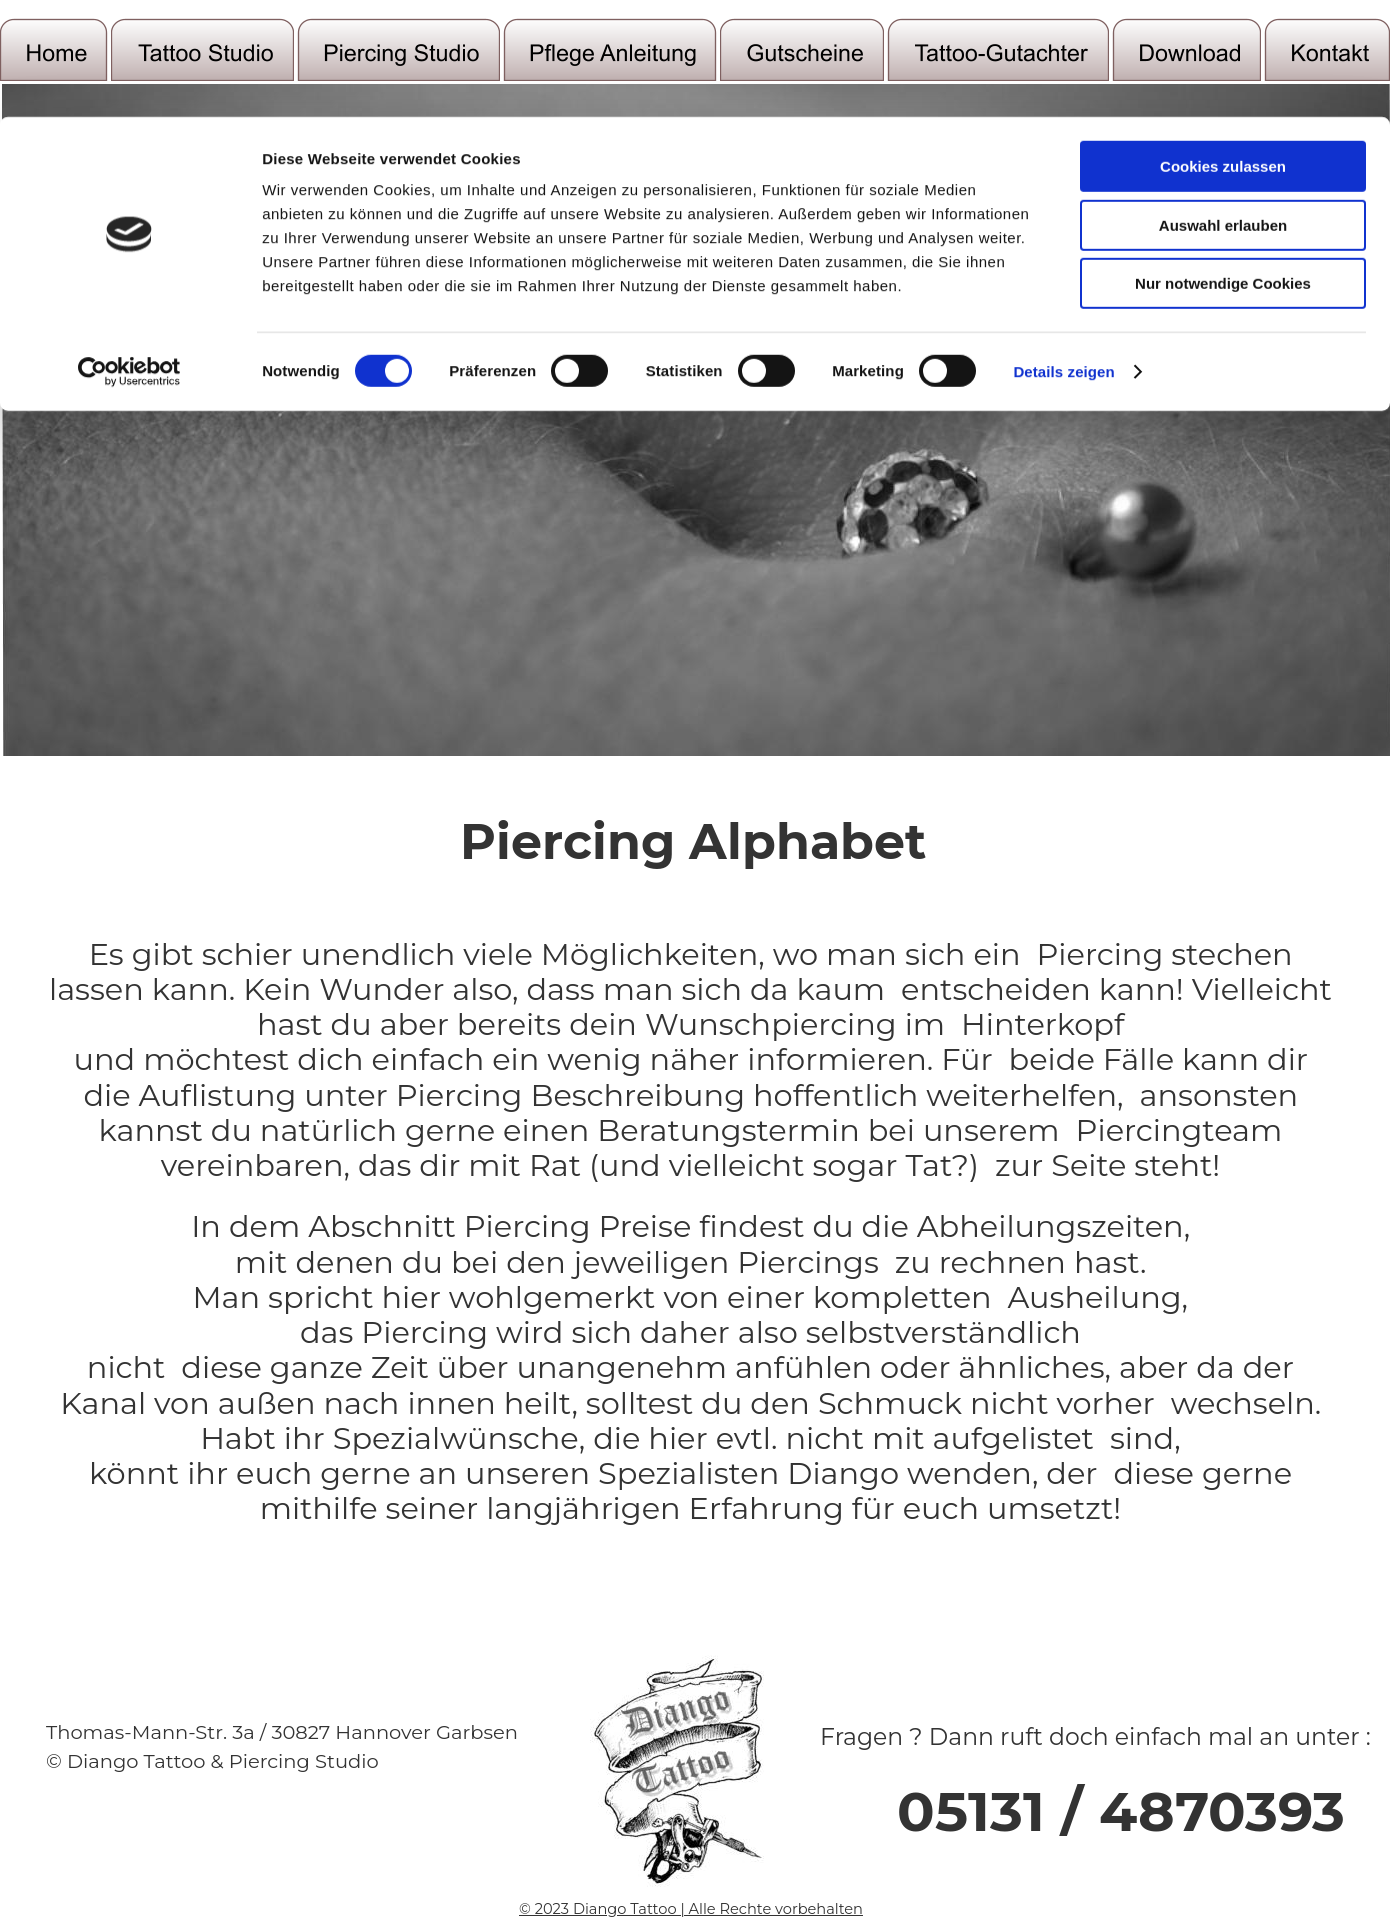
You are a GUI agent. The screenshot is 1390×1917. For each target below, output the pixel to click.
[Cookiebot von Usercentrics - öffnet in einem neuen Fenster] (129, 827)
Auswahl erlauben (1223, 679)
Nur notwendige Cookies (1223, 738)
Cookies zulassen (1223, 621)
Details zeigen (1063, 826)
